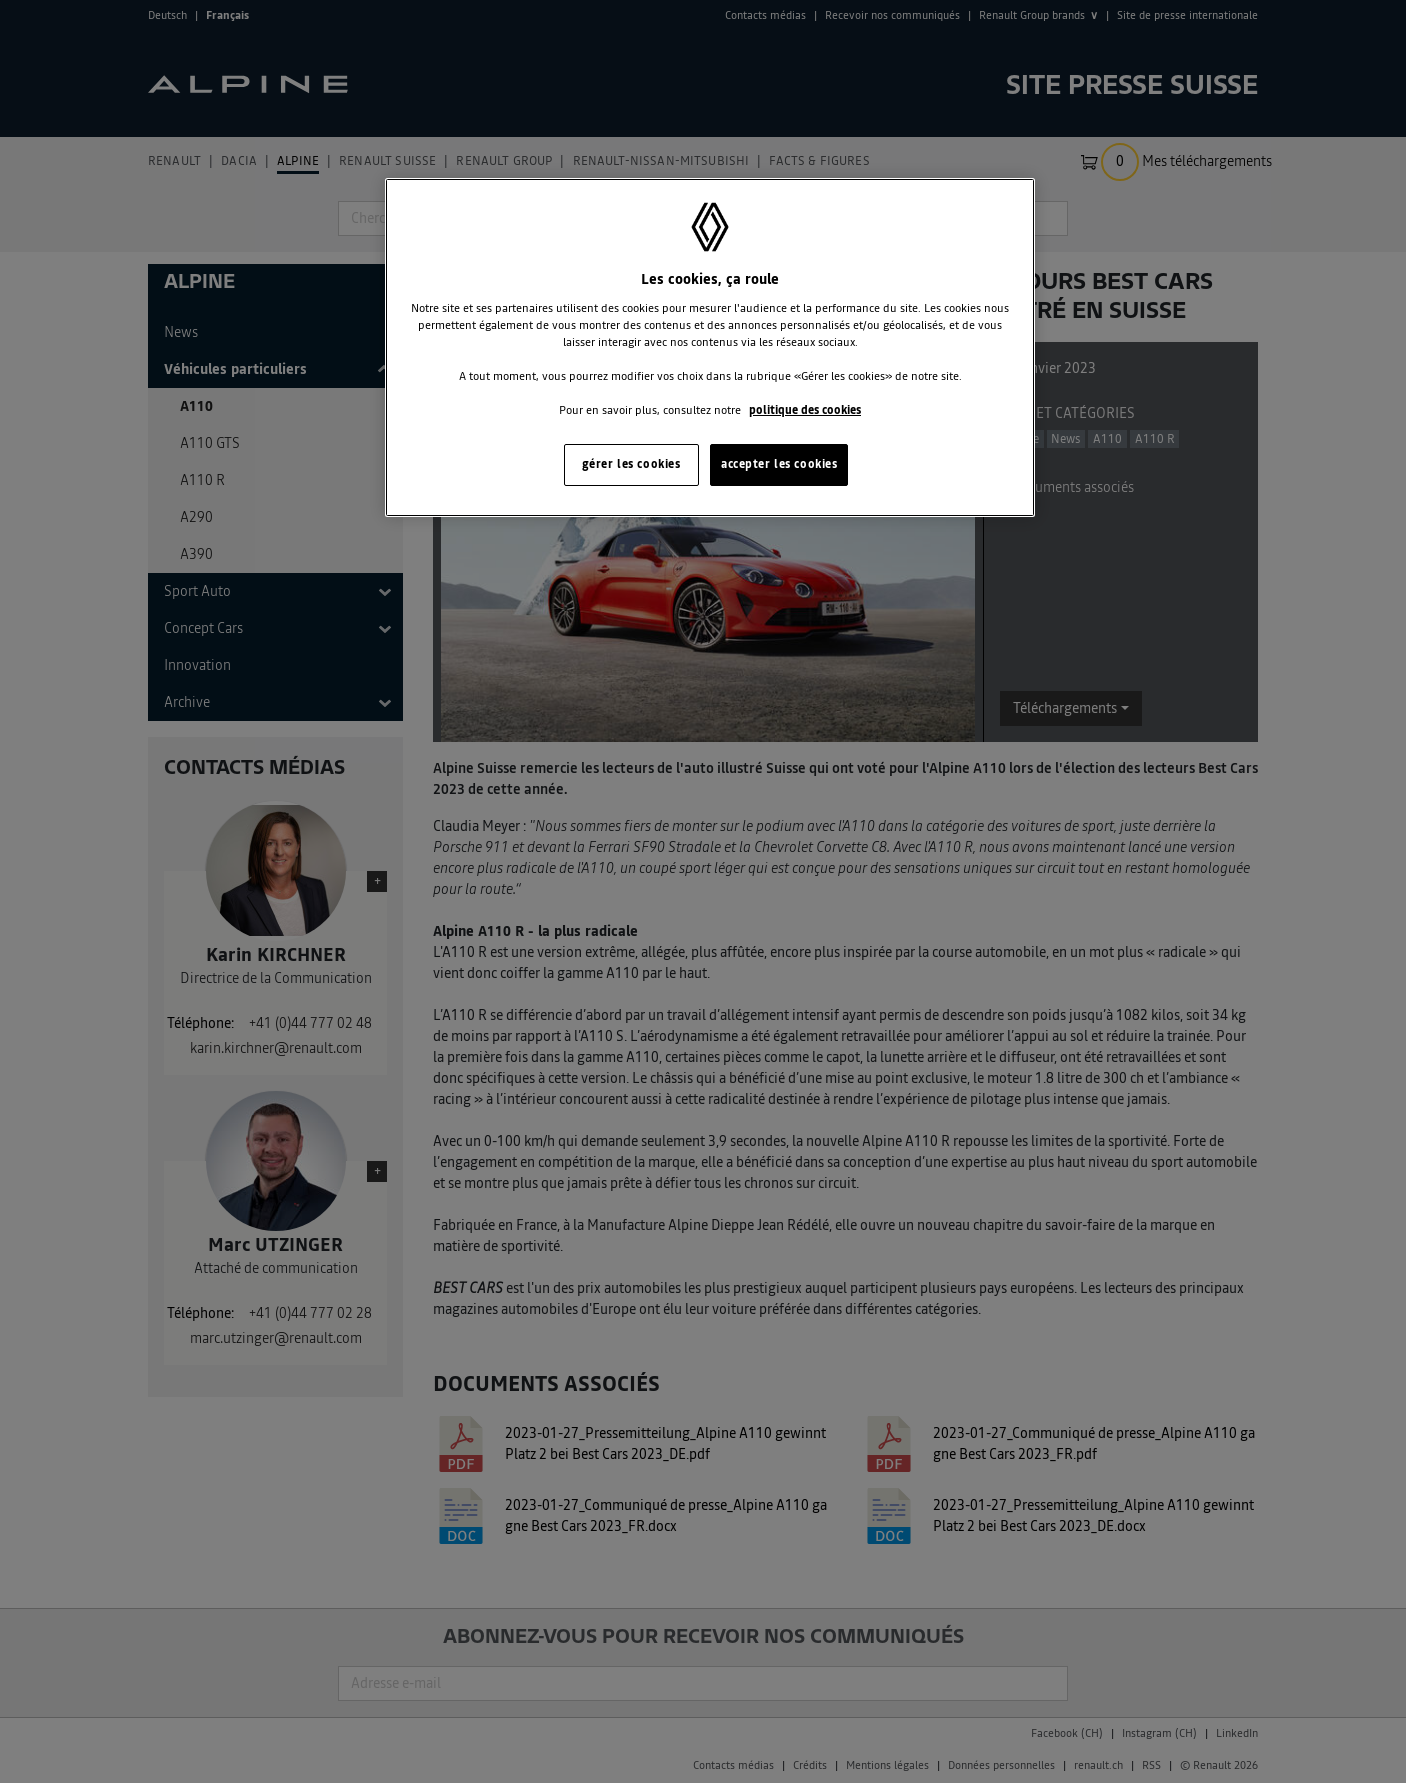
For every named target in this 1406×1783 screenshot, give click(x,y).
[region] (710, 347)
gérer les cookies (631, 464)
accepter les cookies (779, 464)
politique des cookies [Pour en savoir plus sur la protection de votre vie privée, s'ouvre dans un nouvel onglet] (805, 410)
